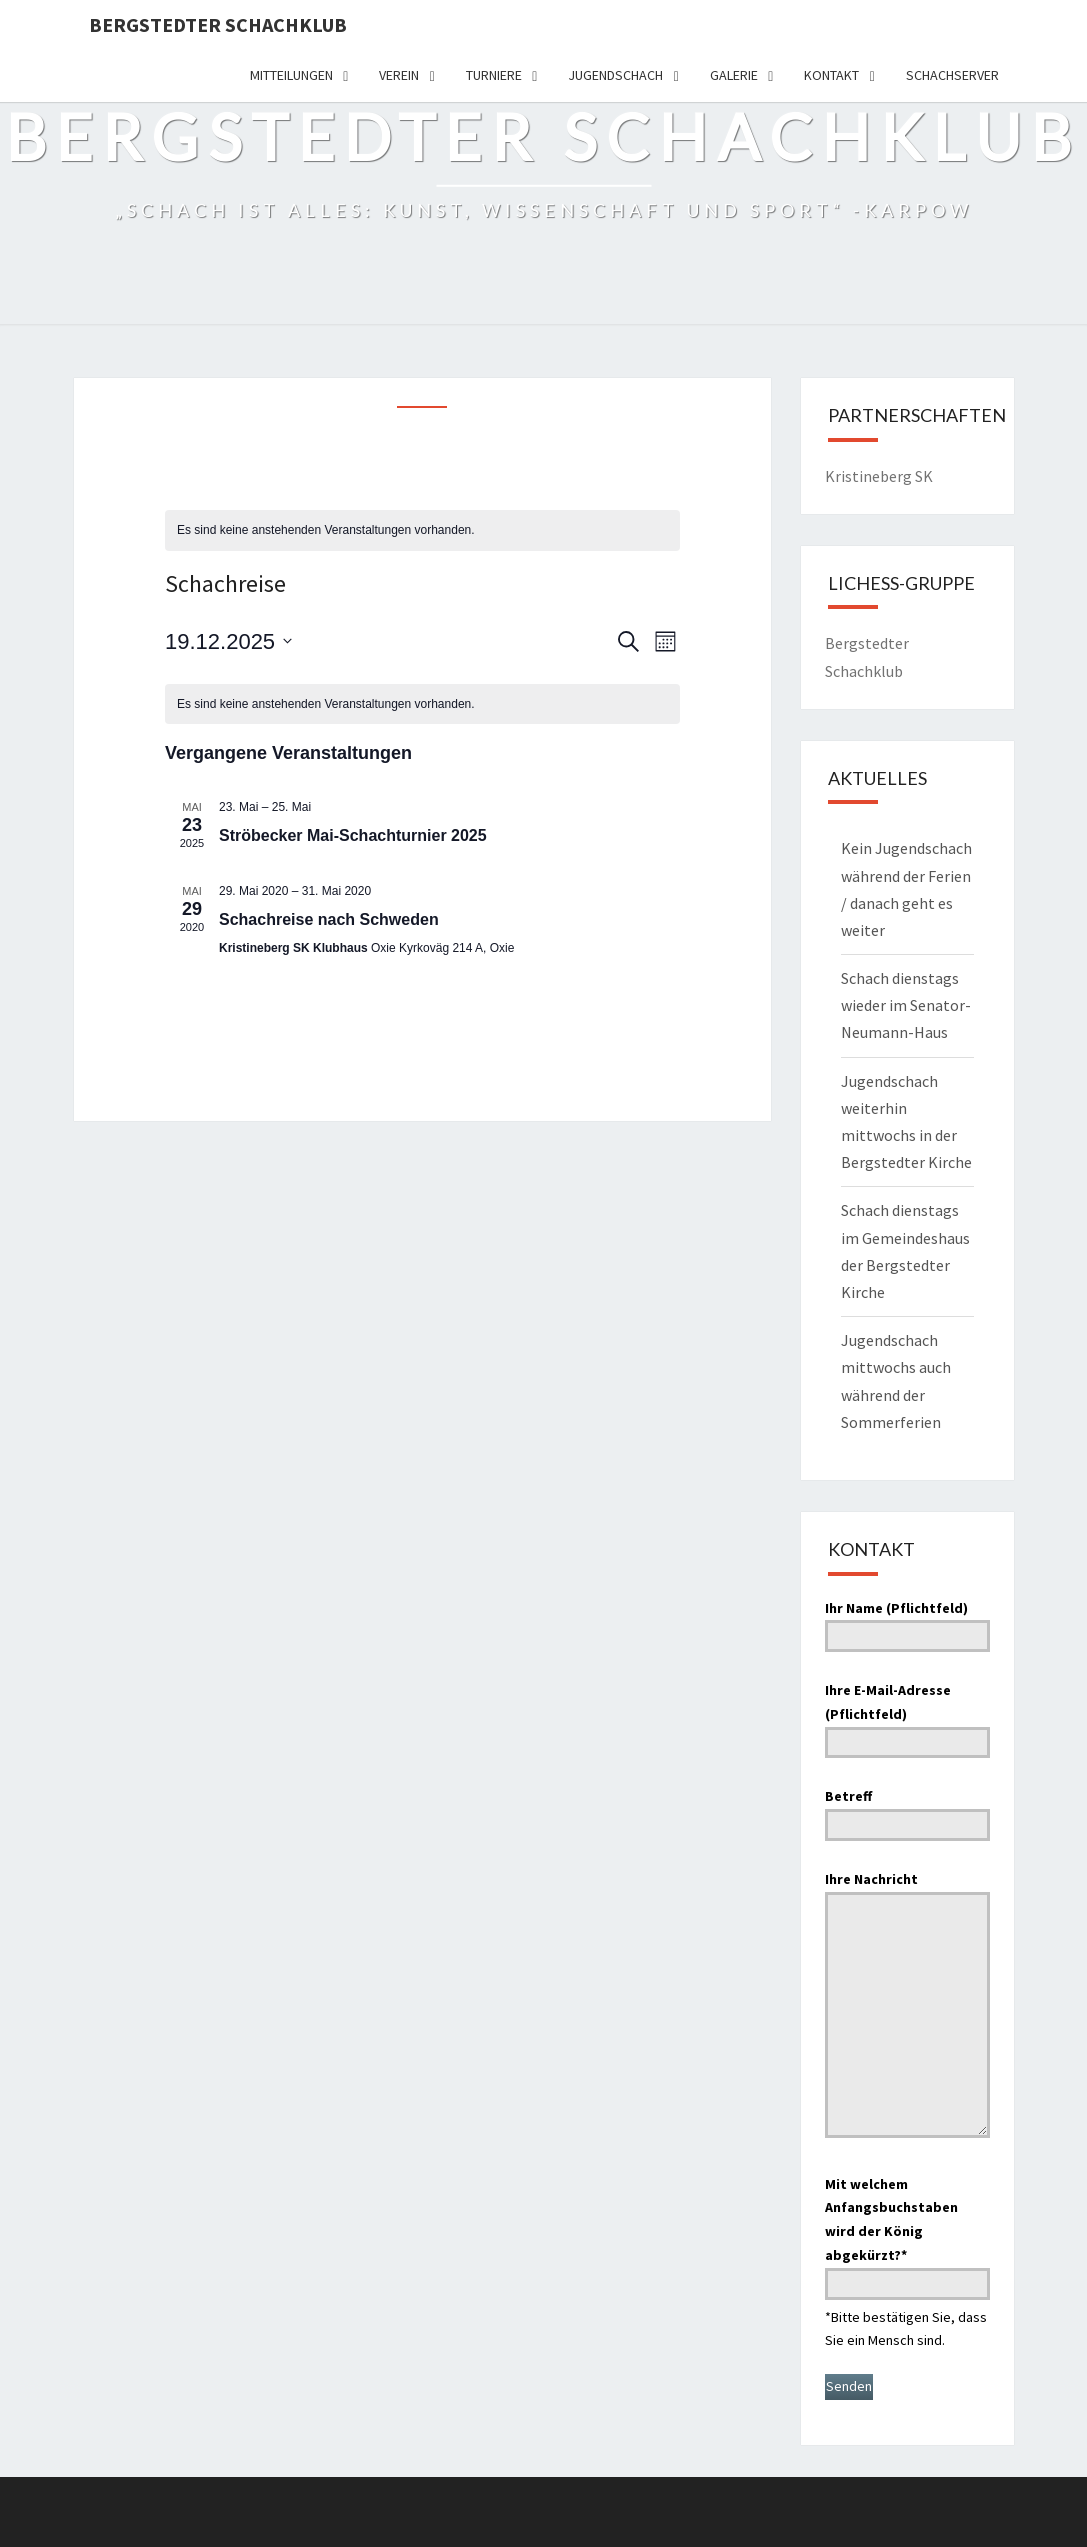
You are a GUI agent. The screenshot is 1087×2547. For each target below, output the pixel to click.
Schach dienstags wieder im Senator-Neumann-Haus (906, 1005)
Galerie (734, 75)
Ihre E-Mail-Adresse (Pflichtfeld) (907, 1716)
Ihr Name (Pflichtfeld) (907, 1622)
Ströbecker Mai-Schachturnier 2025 (353, 835)
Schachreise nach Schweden (329, 919)
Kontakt (831, 75)
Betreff (907, 1810)
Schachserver (952, 75)
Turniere (494, 75)
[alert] (422, 530)
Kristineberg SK (879, 476)
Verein (399, 75)
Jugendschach (615, 75)
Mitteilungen (291, 75)
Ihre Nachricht (907, 2006)
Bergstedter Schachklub (218, 24)
